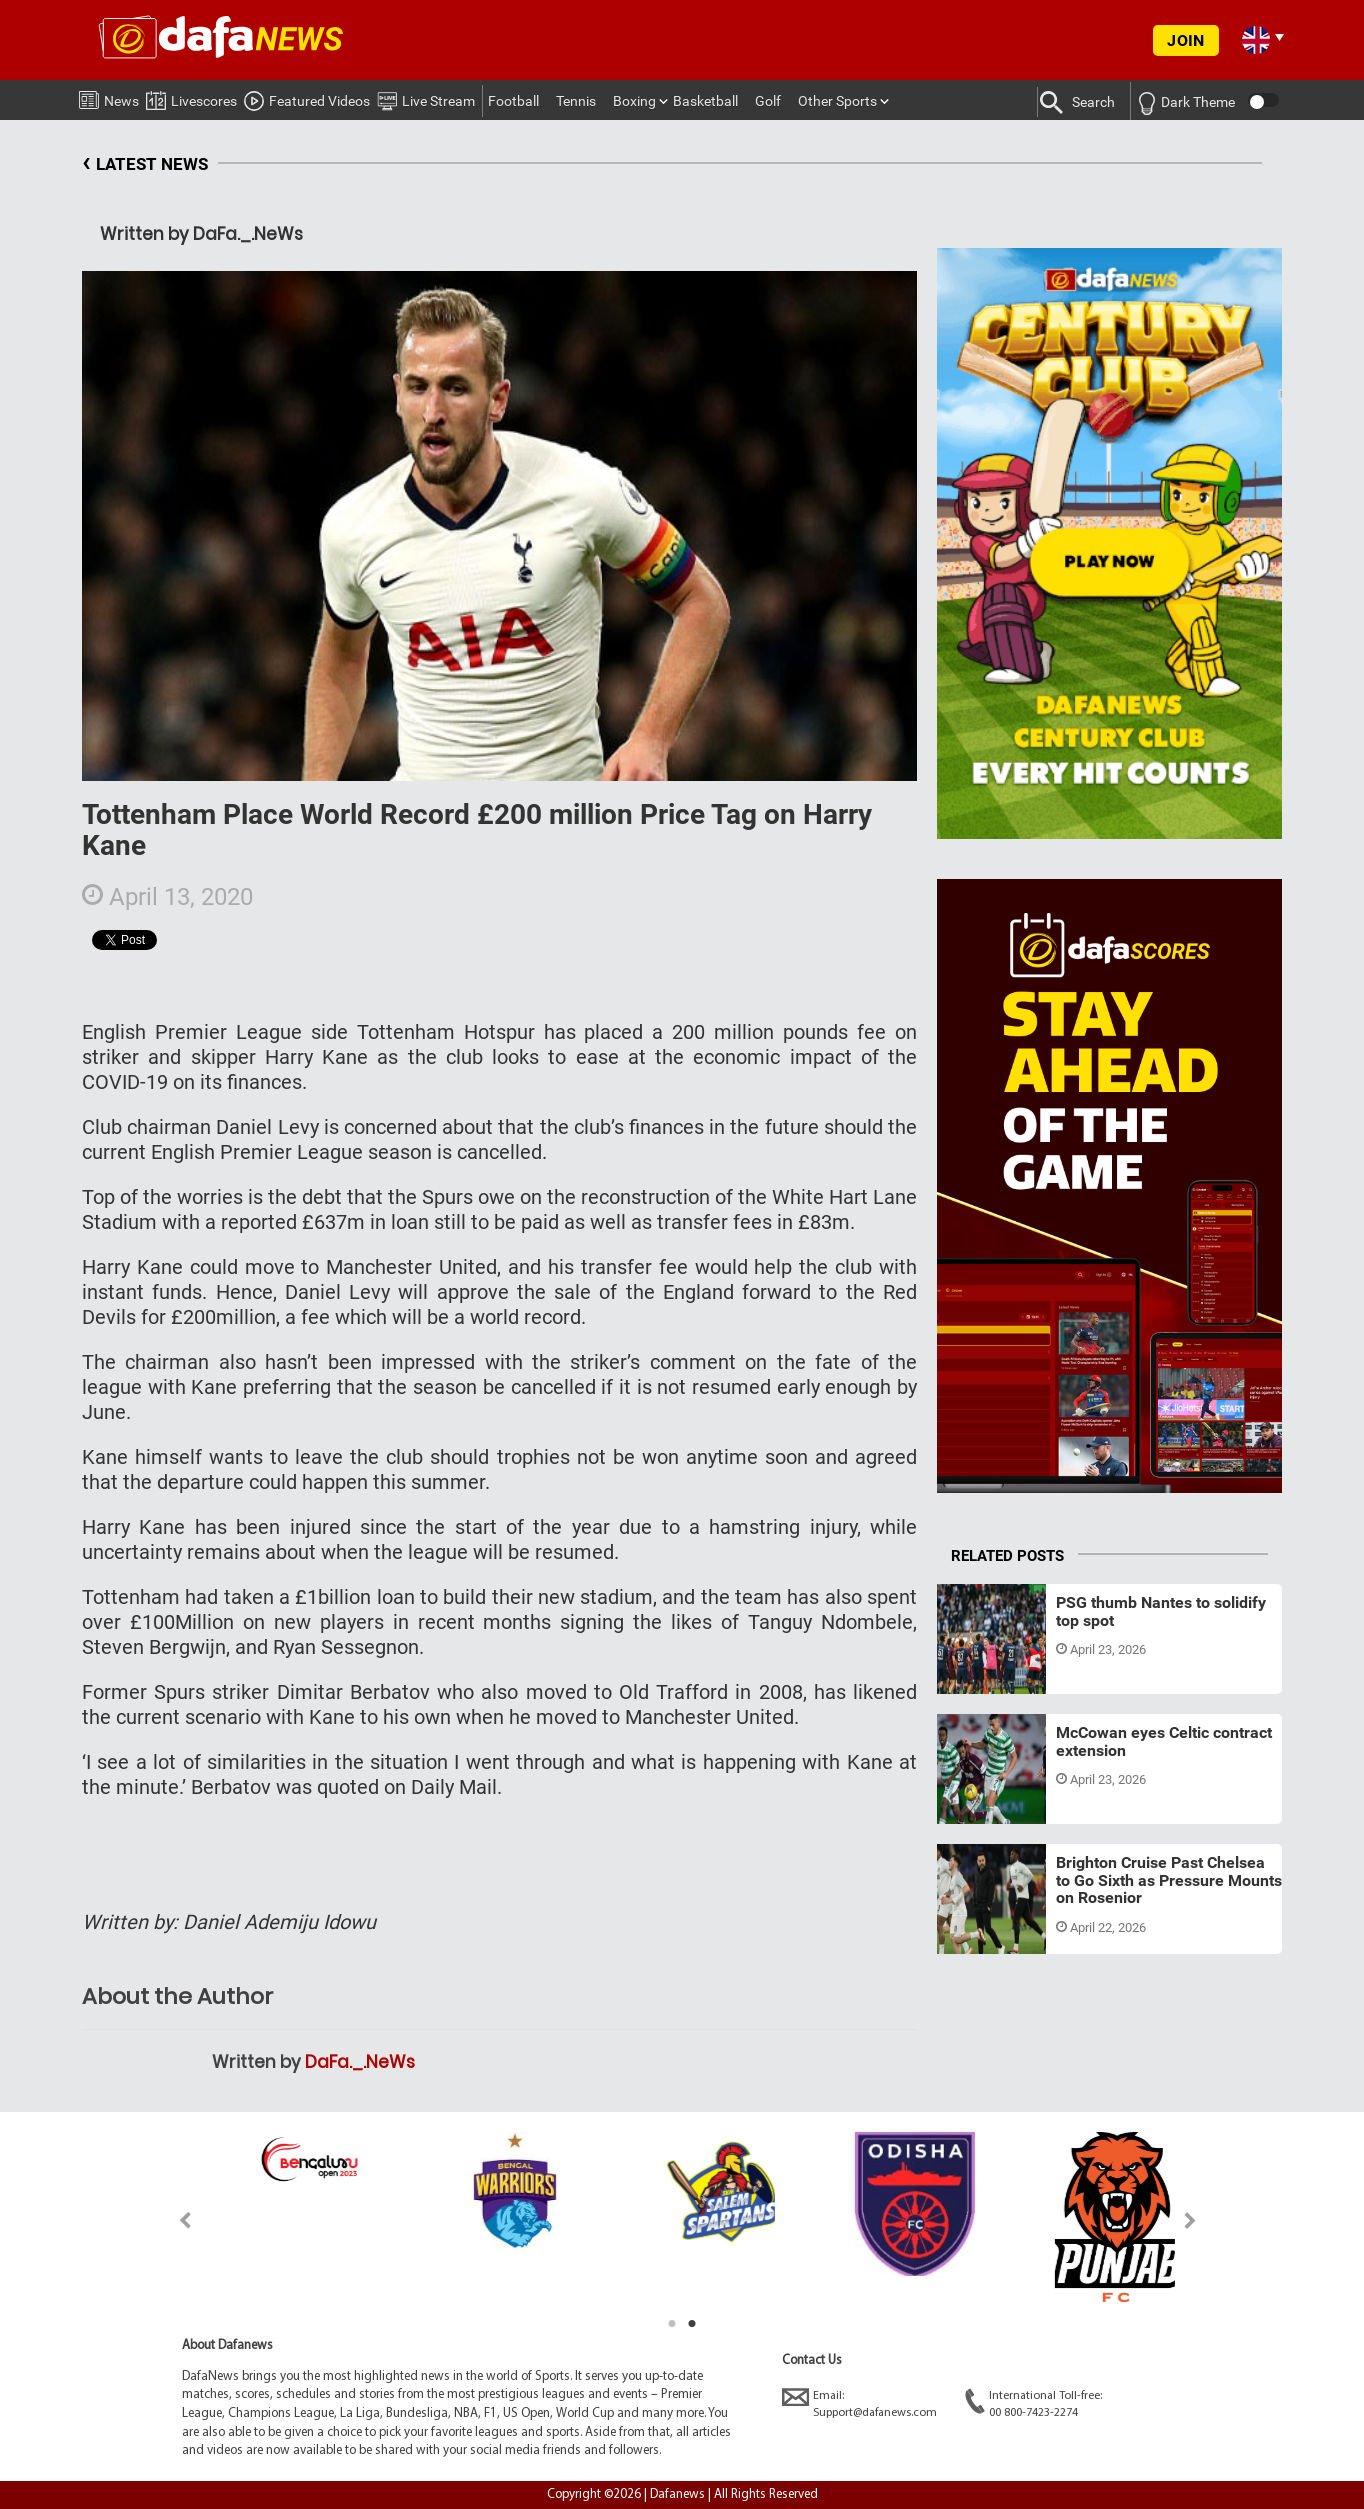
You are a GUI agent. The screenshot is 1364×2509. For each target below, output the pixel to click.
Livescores (191, 97)
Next (1190, 2220)
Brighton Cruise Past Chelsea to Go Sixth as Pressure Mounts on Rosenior (1169, 1880)
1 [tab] (672, 2324)
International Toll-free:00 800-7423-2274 (1033, 2403)
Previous (173, 2220)
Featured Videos (307, 98)
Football (513, 101)
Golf (768, 101)
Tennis (576, 101)
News (109, 97)
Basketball (705, 101)
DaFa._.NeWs (360, 2062)
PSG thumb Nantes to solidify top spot (1161, 1611)
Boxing (634, 101)
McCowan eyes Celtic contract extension (1164, 1741)
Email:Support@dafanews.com (859, 2403)
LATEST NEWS (145, 164)
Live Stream (426, 98)
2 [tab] (692, 2324)
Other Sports (837, 101)
